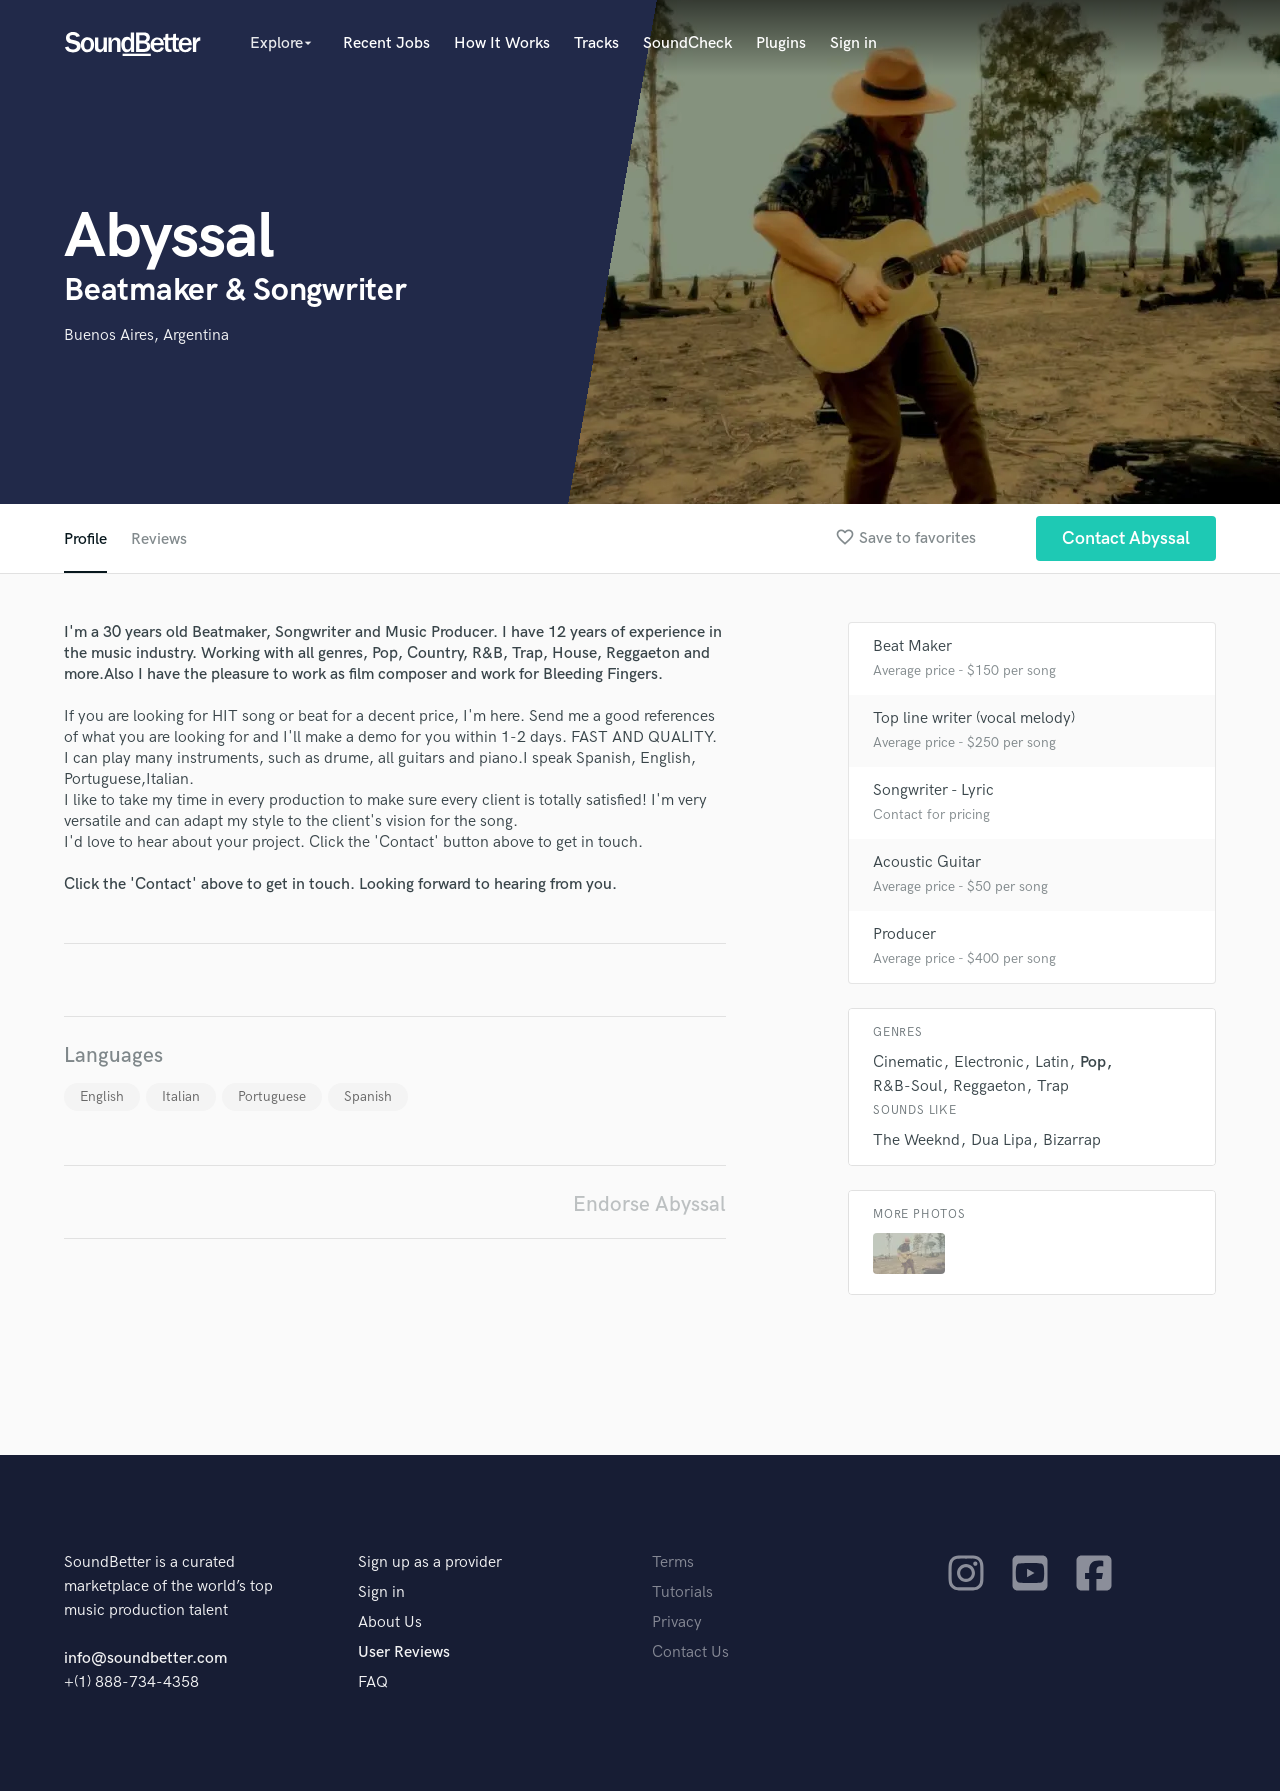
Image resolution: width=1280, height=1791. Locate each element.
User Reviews (404, 1652)
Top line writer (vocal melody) (974, 718)
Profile (85, 539)
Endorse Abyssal (649, 1204)
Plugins (781, 43)
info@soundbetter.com (145, 1658)
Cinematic (908, 1062)
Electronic (989, 1062)
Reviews (159, 539)
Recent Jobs (386, 43)
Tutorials (682, 1592)
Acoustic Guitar (927, 862)
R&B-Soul (907, 1086)
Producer (904, 934)
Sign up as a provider (430, 1562)
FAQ (373, 1682)
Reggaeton (989, 1086)
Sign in (853, 43)
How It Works (502, 43)
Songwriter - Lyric (933, 790)
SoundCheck (687, 43)
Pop (1093, 1062)
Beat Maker (912, 646)
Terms (673, 1562)
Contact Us (690, 1652)
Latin (1052, 1062)
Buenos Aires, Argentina (146, 335)
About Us (390, 1622)
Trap (1053, 1086)
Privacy (677, 1622)
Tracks (596, 43)
